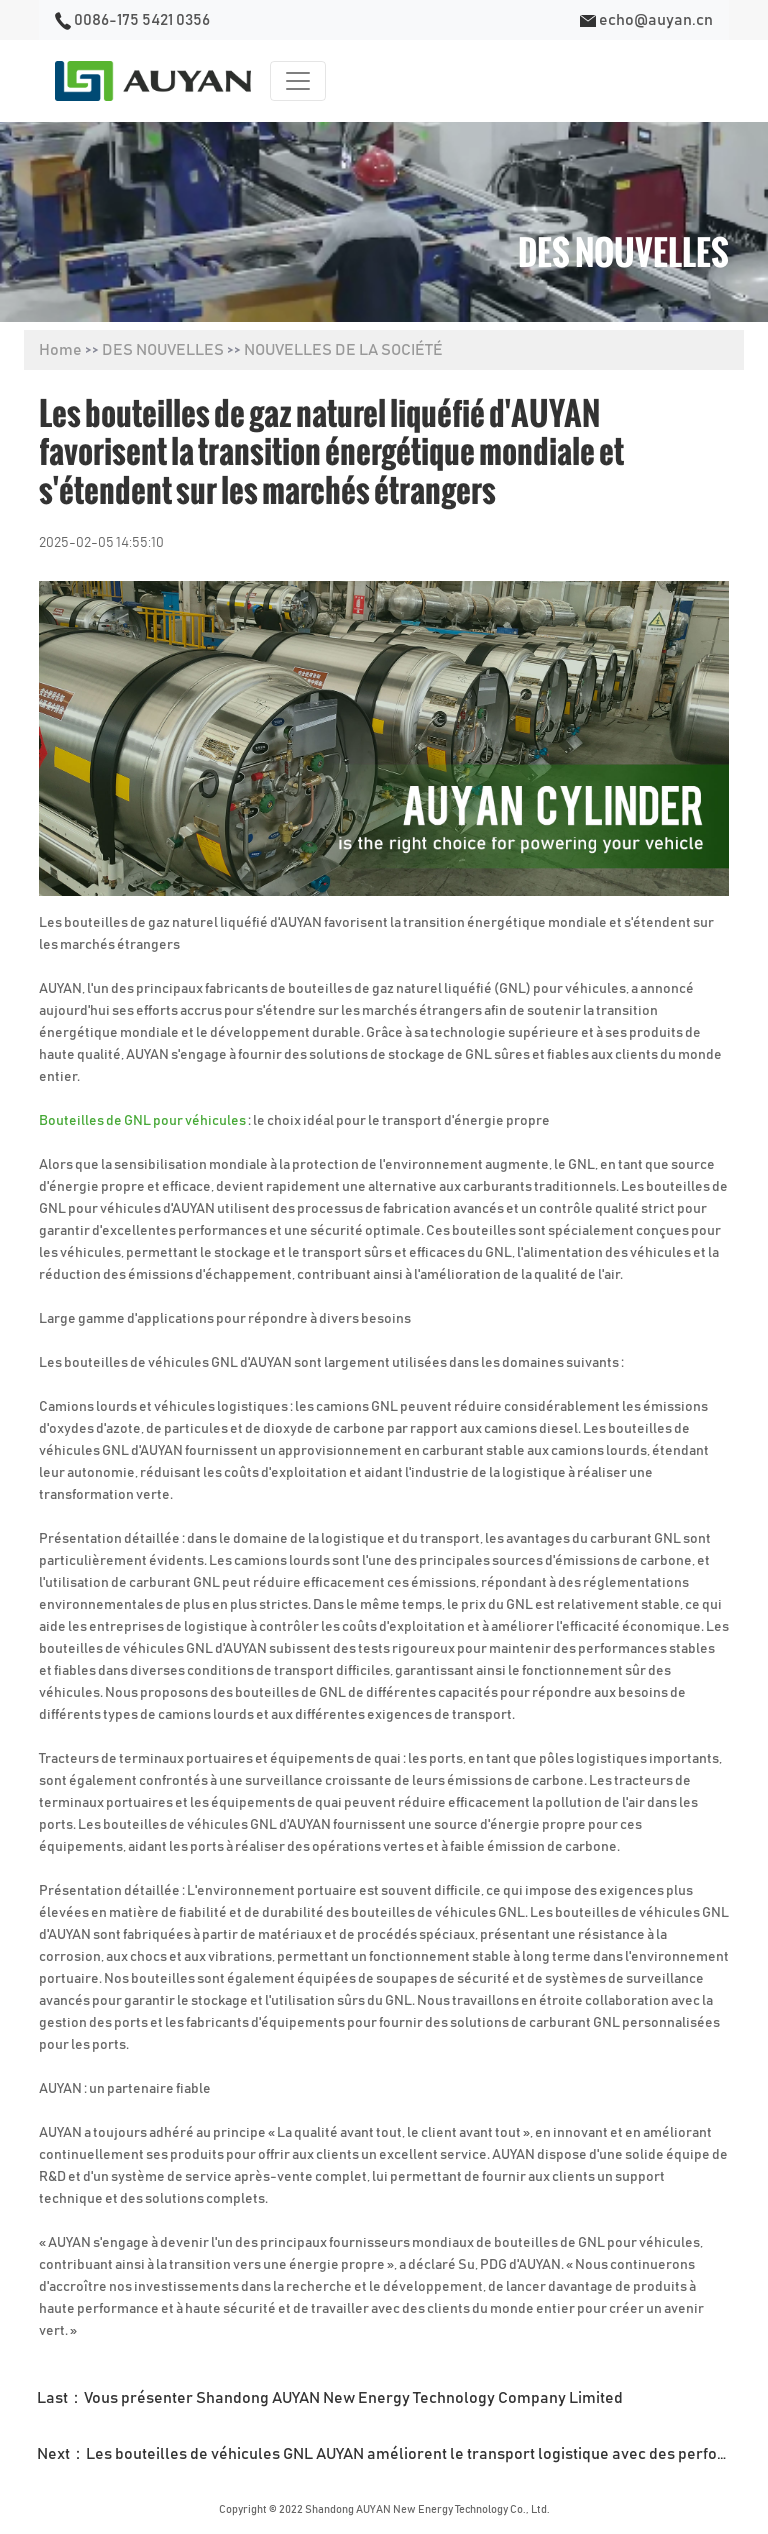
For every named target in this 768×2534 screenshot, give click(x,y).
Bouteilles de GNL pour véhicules (143, 1121)
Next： (390, 2454)
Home (60, 350)
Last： (330, 2398)
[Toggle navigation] (298, 81)
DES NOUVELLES (163, 350)
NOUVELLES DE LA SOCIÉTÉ (343, 350)
